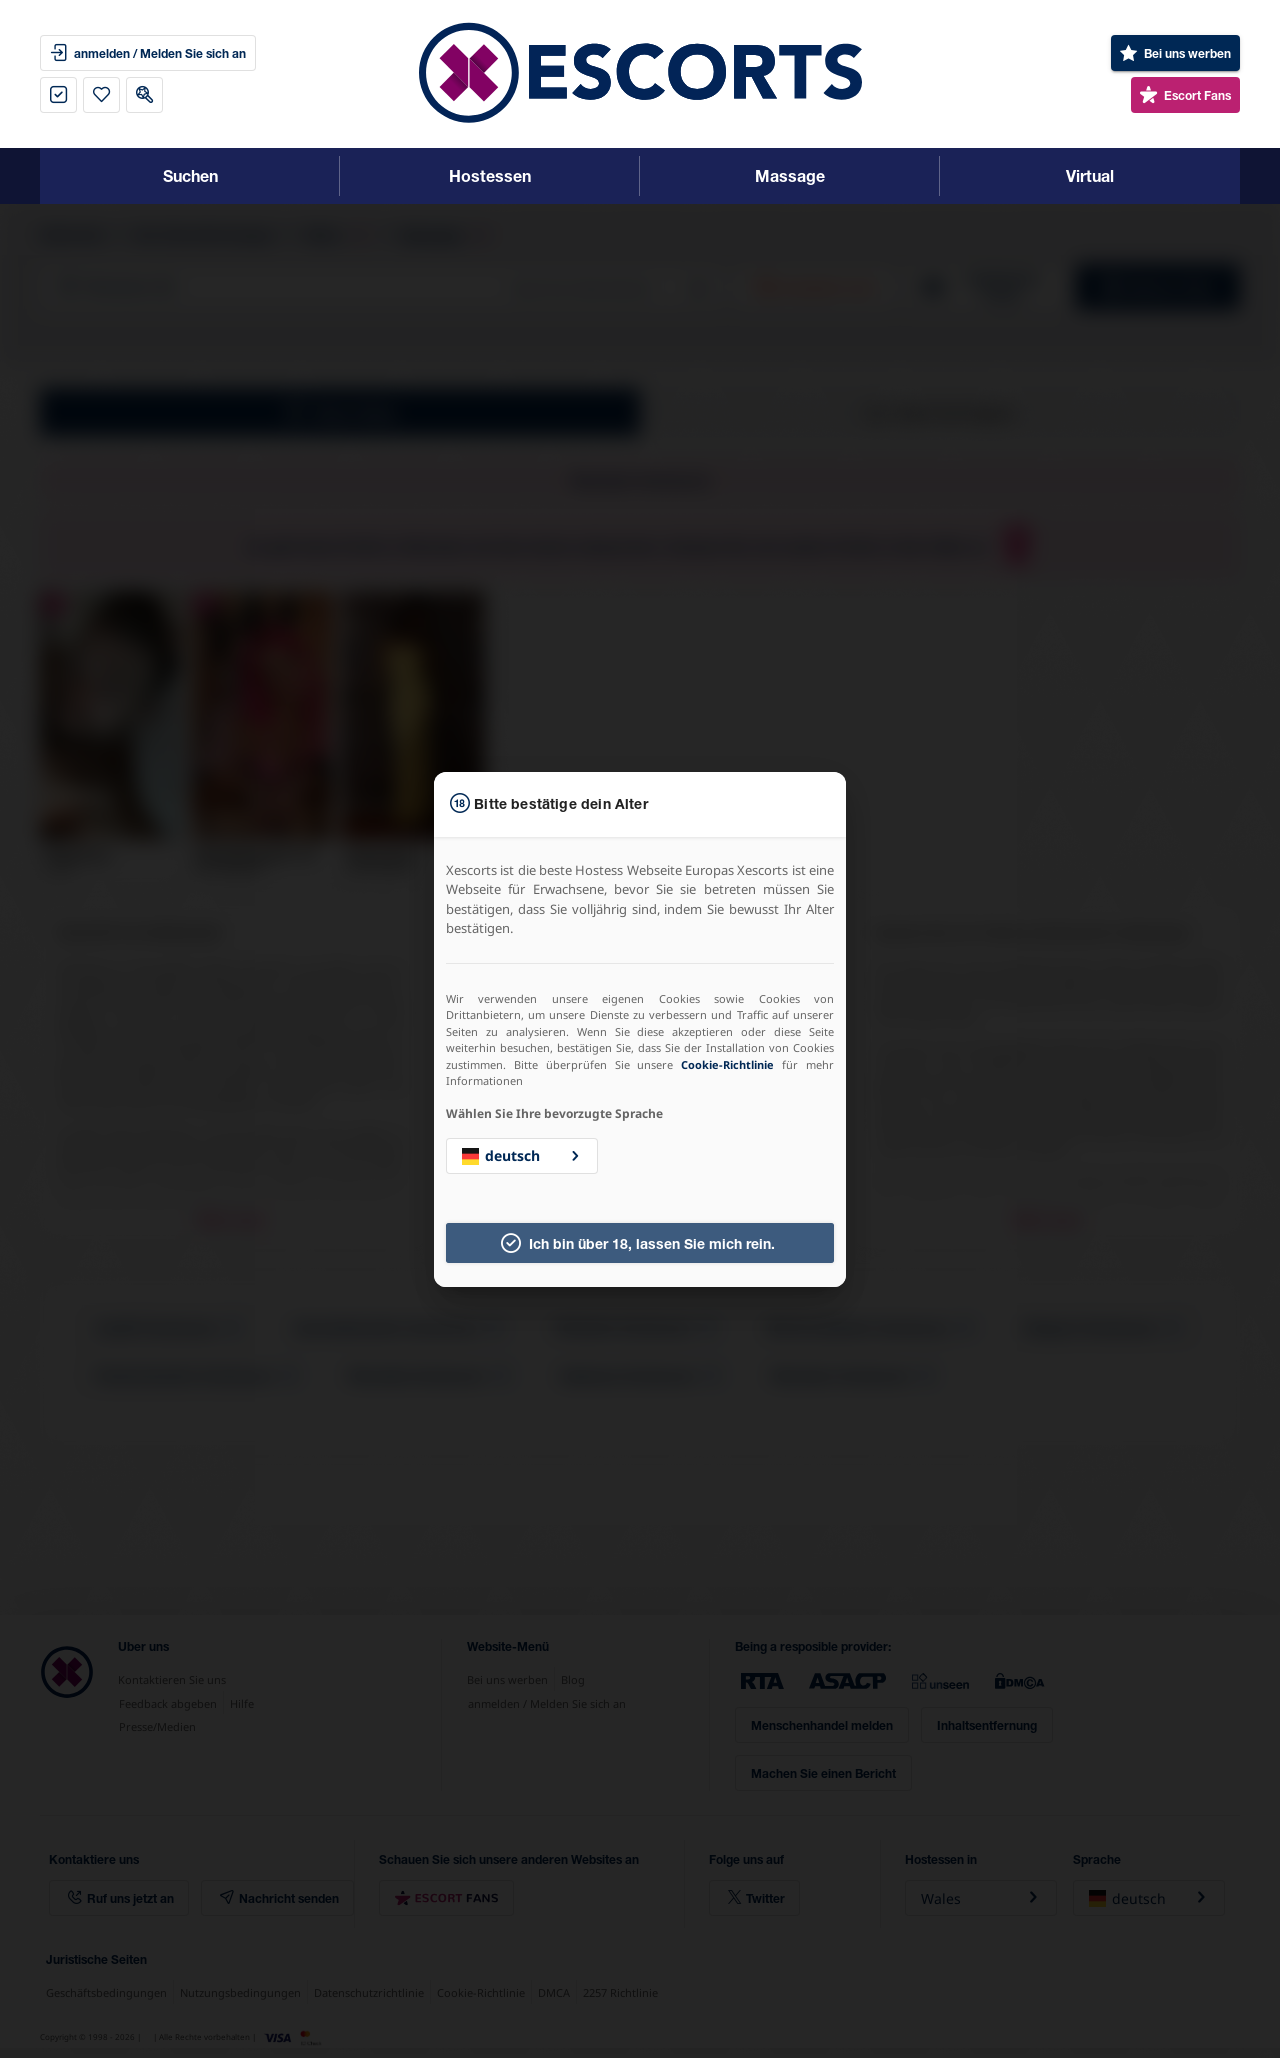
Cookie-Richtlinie (727, 1064)
